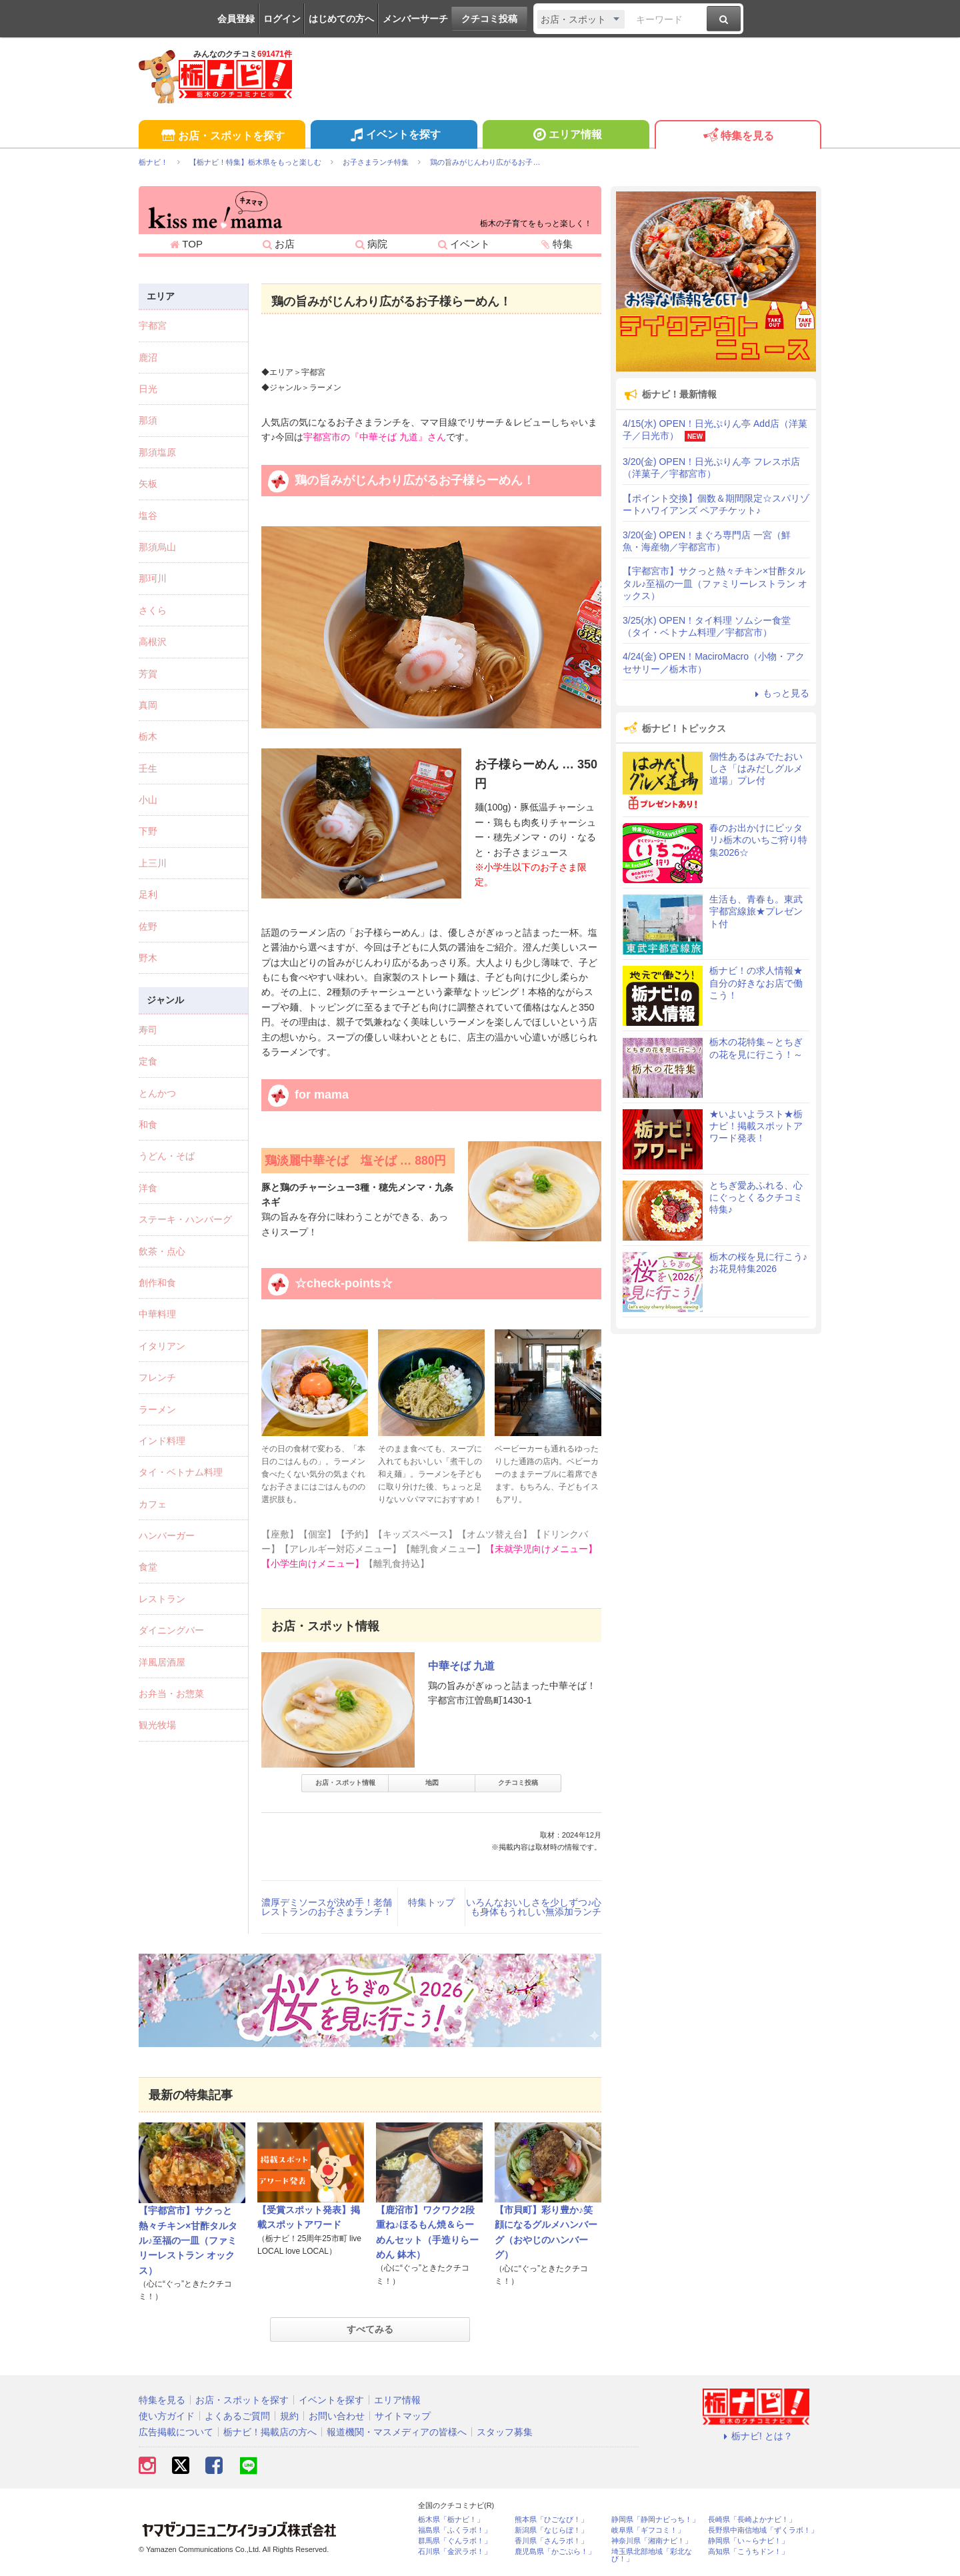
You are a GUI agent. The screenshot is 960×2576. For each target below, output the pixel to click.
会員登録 (236, 18)
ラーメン (157, 1409)
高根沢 (153, 641)
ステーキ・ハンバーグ (185, 1219)
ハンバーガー (167, 1535)
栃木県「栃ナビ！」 (451, 2519)
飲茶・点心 (162, 1251)
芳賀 (148, 673)
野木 (148, 957)
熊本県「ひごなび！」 (551, 2519)
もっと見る (780, 693)
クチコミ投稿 (489, 18)
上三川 (153, 863)
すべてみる (370, 2329)
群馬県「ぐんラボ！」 (454, 2541)
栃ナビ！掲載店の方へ (270, 2432)
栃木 (148, 736)
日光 (148, 389)
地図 (432, 1782)
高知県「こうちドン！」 (748, 2551)
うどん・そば (167, 1156)
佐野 (148, 926)
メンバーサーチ (415, 18)
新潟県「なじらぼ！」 (551, 2530)
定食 (148, 1061)
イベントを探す (393, 136)
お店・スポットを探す (221, 136)
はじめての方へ (341, 18)
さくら (153, 610)
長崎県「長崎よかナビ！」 (752, 2519)
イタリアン (162, 1346)
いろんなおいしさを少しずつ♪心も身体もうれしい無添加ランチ (533, 1907)
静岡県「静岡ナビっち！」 (655, 2519)
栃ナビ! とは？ (756, 2436)
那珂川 (153, 578)
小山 (148, 799)
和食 (148, 1124)
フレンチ (157, 1377)
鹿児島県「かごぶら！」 (555, 2551)
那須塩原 (157, 452)
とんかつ (157, 1093)
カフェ (153, 1504)
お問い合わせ (337, 2416)
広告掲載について (176, 2432)
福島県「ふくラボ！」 (454, 2530)
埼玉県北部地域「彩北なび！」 (651, 2555)
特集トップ (431, 1902)
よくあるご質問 (237, 2416)
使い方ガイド (167, 2416)
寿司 (148, 1030)
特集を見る (737, 136)
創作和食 (157, 1282)
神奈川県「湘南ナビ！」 (651, 2541)
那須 (148, 420)
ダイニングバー (171, 1630)
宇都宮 (153, 325)
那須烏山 (157, 547)
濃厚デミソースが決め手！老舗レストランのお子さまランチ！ (326, 1907)
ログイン (282, 18)
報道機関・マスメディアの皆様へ (397, 2432)
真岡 (148, 705)
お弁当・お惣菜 (171, 1693)
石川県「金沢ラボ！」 (454, 2551)
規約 (289, 2416)
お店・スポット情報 (345, 1782)
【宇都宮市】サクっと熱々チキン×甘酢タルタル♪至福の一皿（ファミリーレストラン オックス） (188, 2240)
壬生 (148, 768)
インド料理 (162, 1440)
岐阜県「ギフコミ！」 (648, 2530)
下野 (148, 831)
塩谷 (148, 515)
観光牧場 (157, 1725)
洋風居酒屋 (162, 1662)
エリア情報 (565, 136)
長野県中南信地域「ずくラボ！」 (763, 2530)
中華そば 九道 (461, 1666)
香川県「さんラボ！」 (551, 2541)
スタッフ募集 (505, 2432)
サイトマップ (403, 2416)
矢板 (148, 483)
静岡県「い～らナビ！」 (748, 2541)
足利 (148, 894)
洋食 (148, 1188)
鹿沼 (148, 357)
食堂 (148, 1566)
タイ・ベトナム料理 (181, 1472)
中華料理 (157, 1314)
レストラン (162, 1598)
